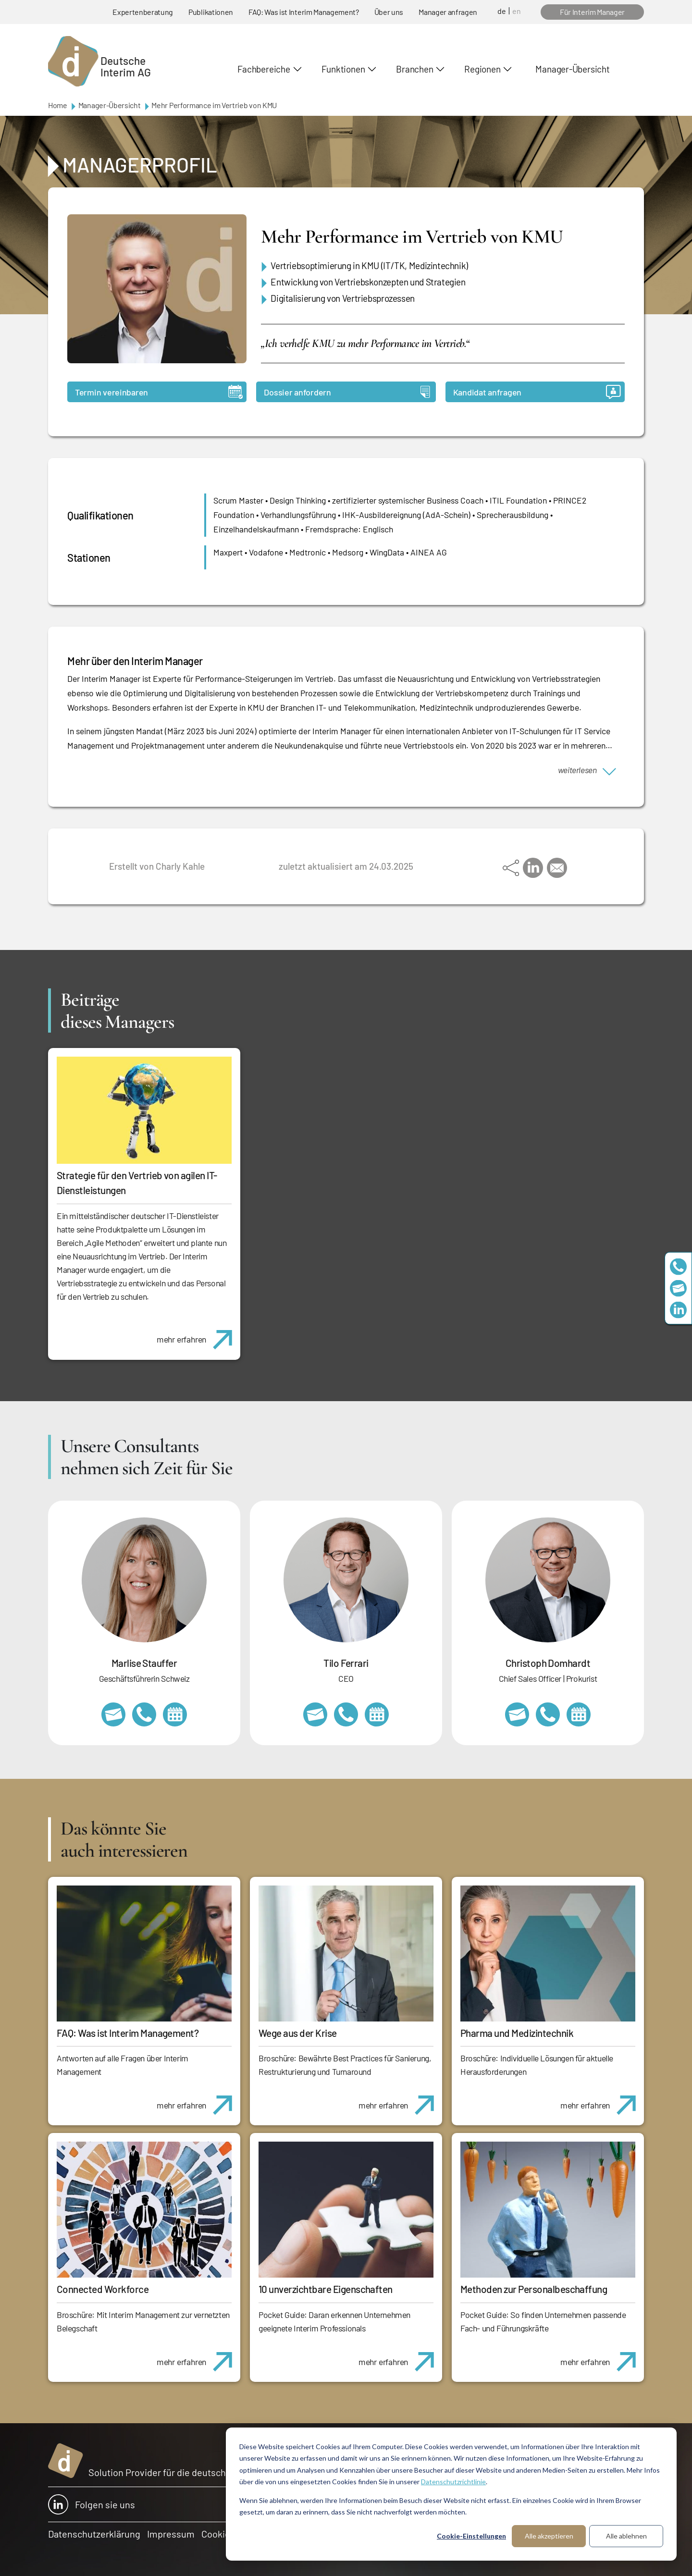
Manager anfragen (448, 11)
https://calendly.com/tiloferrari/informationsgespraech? (377, 1714)
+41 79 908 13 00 (144, 1714)
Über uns (388, 11)
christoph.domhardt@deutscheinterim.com (517, 1714)
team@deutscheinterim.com (678, 1288)
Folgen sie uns (91, 2504)
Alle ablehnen (626, 2536)
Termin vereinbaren (159, 392)
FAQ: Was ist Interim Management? (303, 11)
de (501, 10)
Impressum (171, 2533)
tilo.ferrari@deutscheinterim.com (315, 1714)
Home (57, 105)
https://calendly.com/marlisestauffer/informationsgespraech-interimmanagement (175, 1714)
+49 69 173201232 (548, 1714)
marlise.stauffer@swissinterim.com (113, 1714)
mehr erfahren (198, 1334)
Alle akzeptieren (549, 2536)
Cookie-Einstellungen (471, 2536)
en (516, 10)
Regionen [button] (482, 68)
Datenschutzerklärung (94, 2533)
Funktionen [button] (343, 68)
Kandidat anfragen (537, 392)
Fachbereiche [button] (263, 68)
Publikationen (210, 11)
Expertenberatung (142, 11)
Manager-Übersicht (572, 68)
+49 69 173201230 (678, 1266)
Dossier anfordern (347, 392)
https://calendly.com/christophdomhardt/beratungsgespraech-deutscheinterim (579, 1714)
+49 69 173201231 (346, 1714)
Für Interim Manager (592, 11)
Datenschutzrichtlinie (453, 2481)
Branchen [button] (414, 68)
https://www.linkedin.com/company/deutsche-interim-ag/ (678, 1309)
